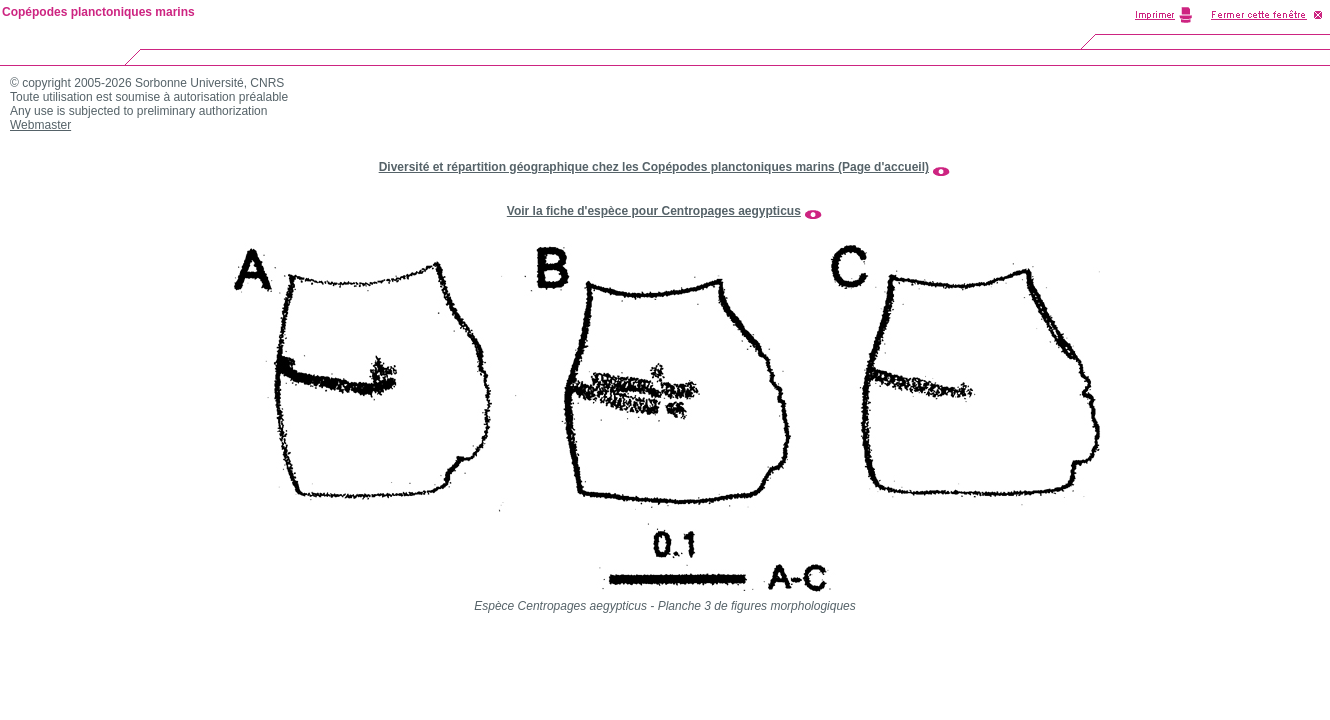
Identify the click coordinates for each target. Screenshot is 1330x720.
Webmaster (40, 125)
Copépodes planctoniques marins (98, 12)
